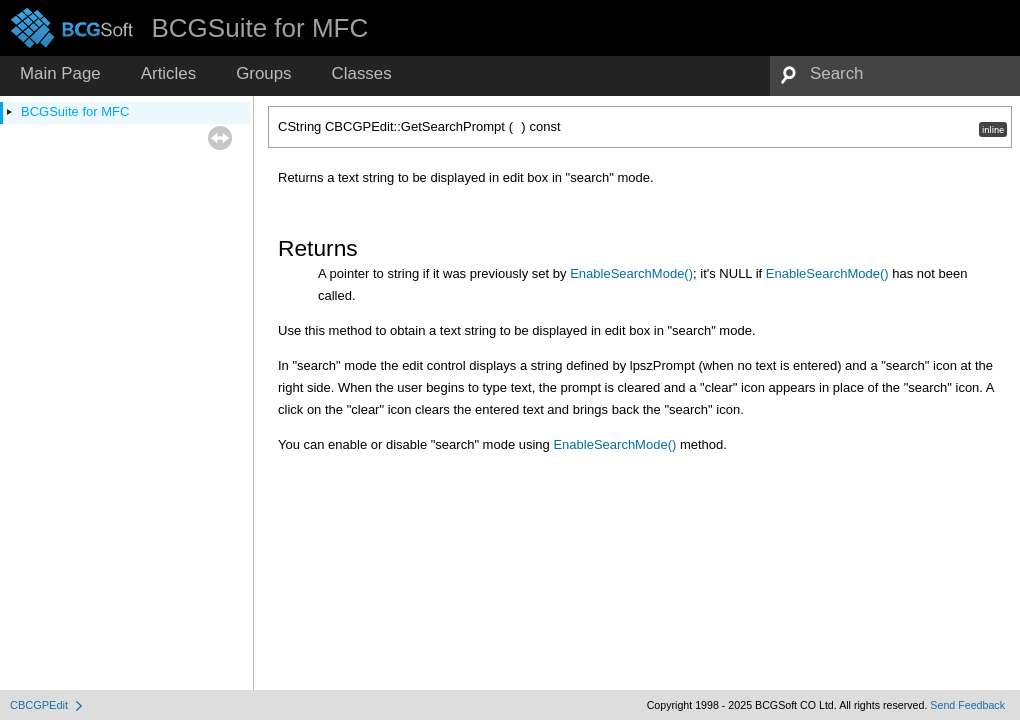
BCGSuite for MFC (75, 111)
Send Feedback (967, 705)
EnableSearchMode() (631, 273)
